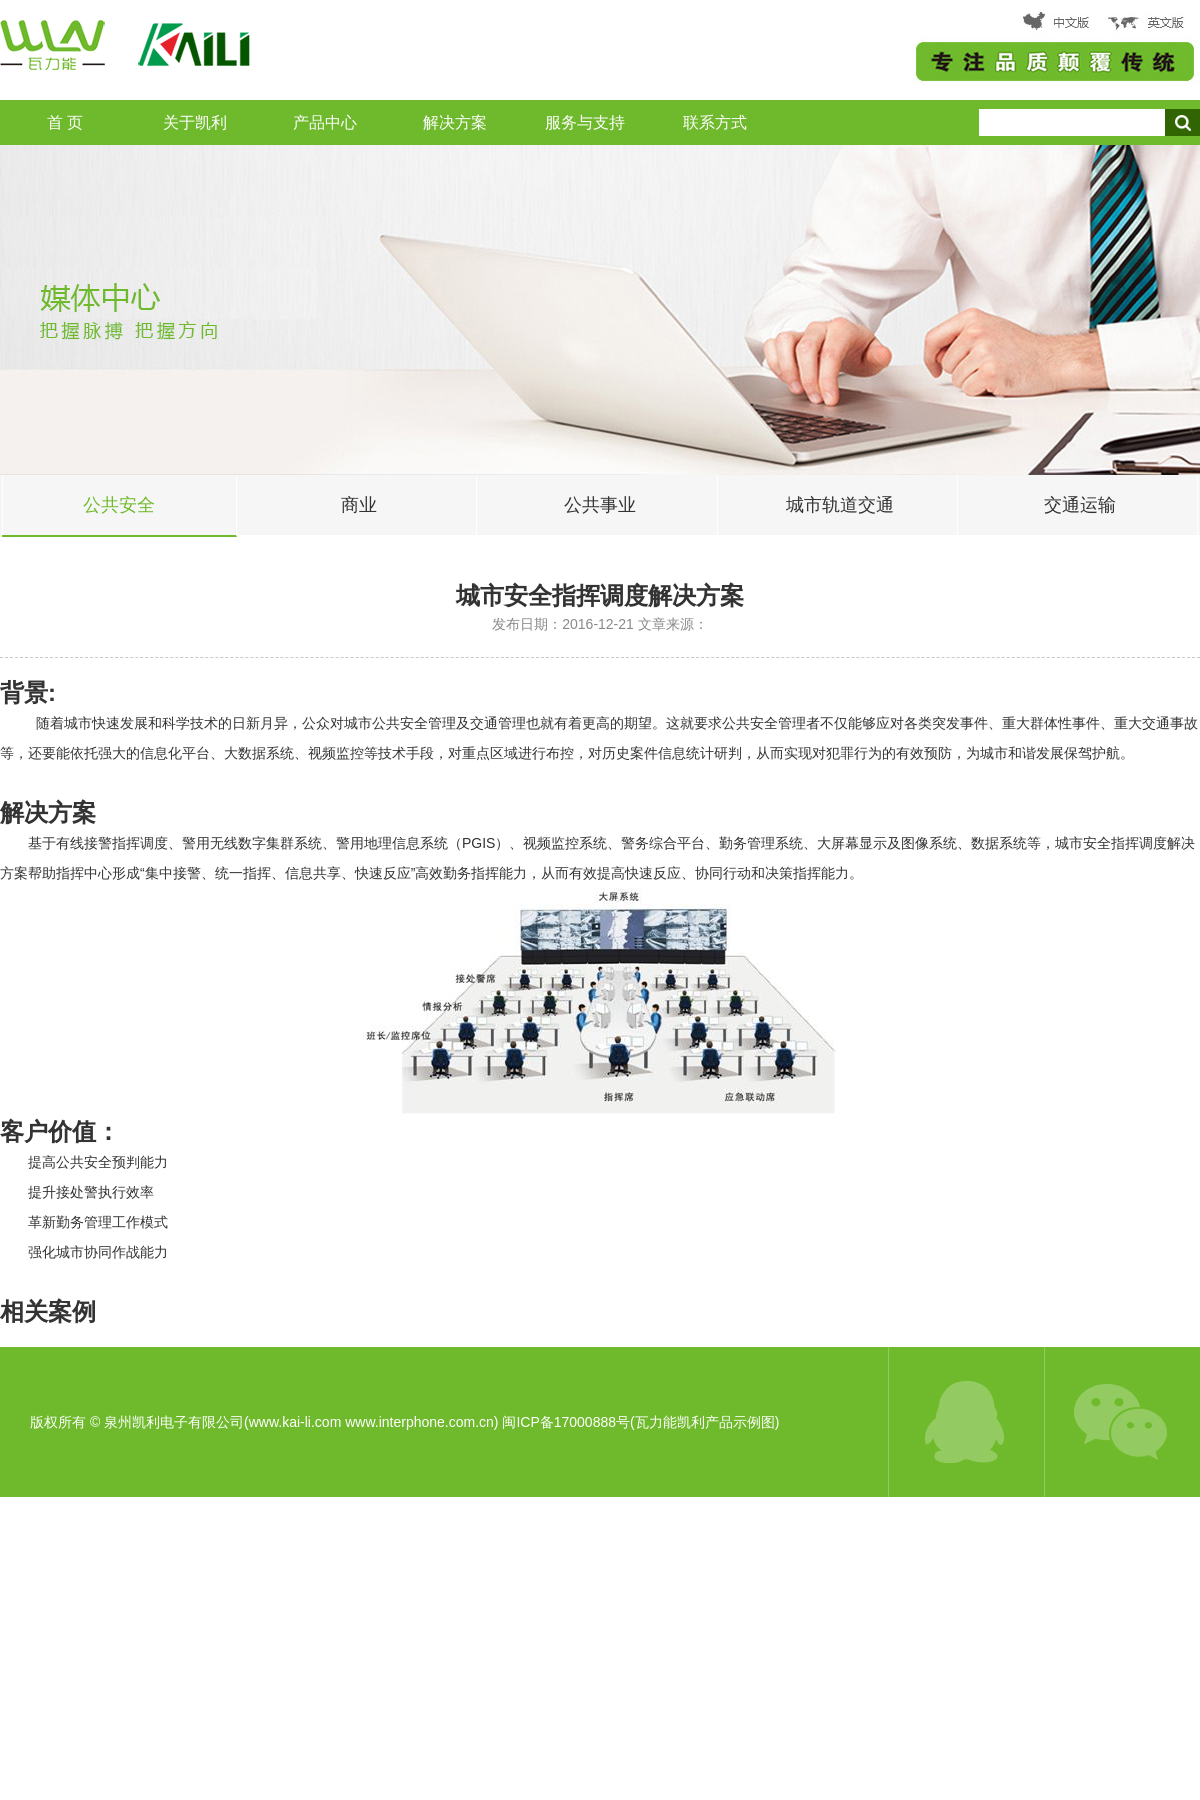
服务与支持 (585, 122)
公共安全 (119, 505)
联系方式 (715, 122)
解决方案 (455, 122)
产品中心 (325, 122)
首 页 (65, 122)
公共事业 (600, 505)
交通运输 (1080, 505)
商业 (359, 505)
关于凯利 (195, 122)
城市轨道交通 (840, 505)
